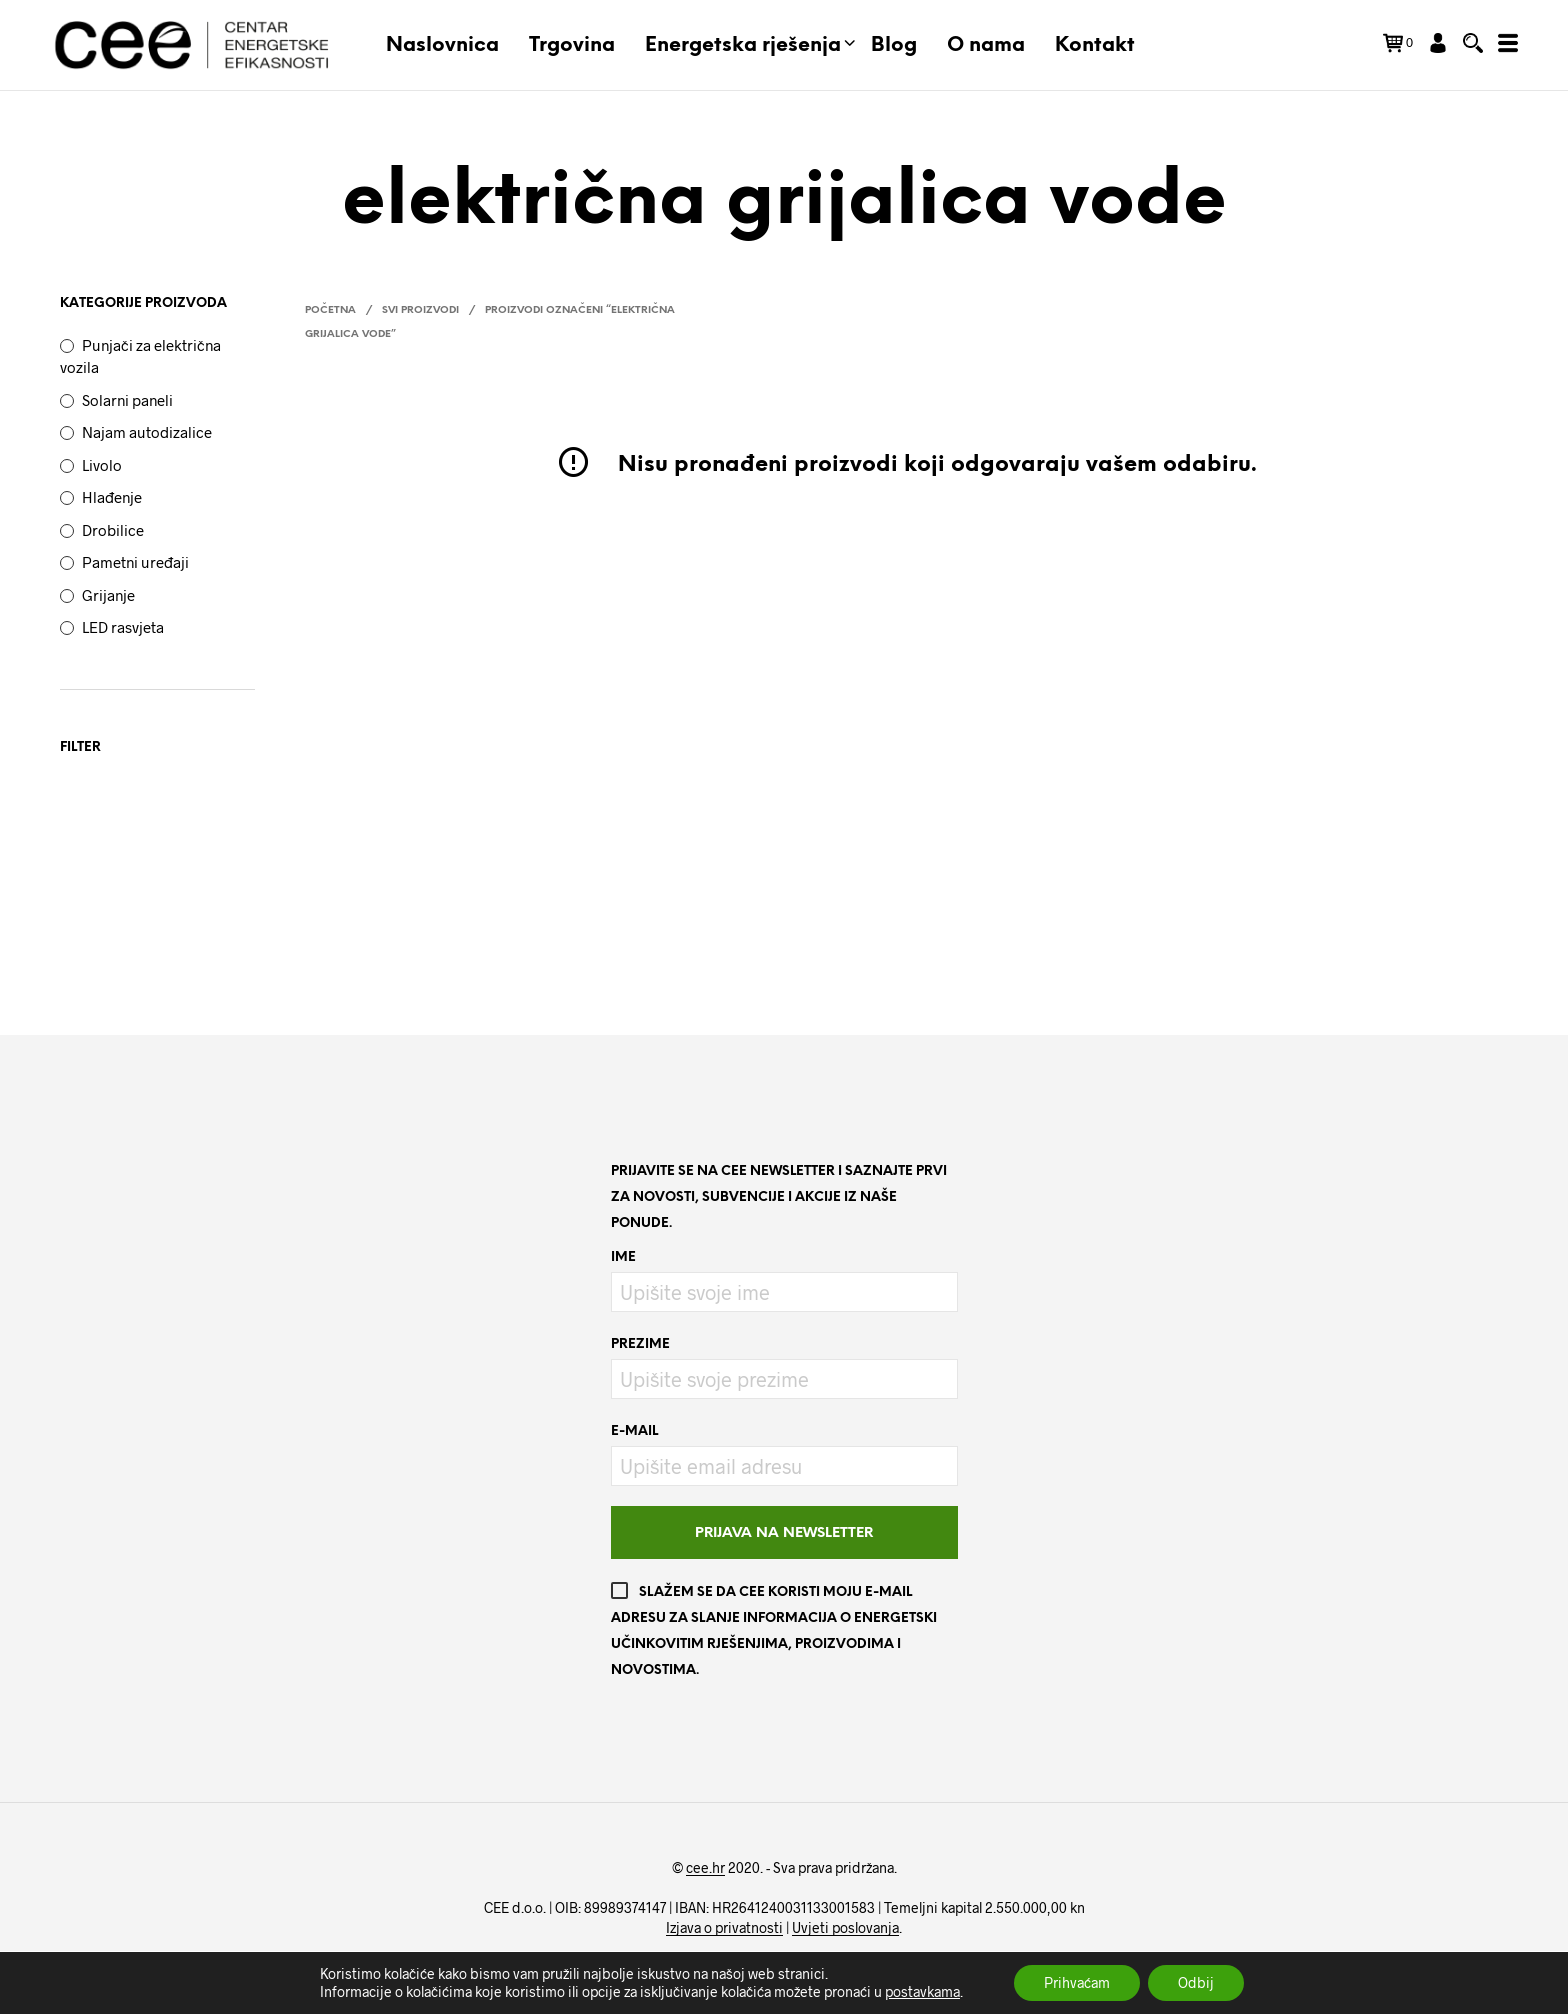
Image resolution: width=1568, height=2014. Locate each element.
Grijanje (108, 595)
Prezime (640, 1344)
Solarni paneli (127, 400)
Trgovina (572, 45)
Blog (894, 45)
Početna (330, 310)
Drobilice (113, 530)
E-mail (634, 1431)
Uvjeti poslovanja (845, 1928)
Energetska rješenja (743, 45)
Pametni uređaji (135, 562)
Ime (623, 1257)
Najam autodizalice (147, 432)
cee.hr (705, 1868)
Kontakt (1095, 45)
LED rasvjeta (123, 627)
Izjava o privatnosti (724, 1928)
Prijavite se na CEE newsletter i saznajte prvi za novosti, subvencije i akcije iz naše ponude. (779, 1197)
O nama (986, 45)
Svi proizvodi (420, 310)
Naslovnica (442, 45)
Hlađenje (112, 497)
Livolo (102, 465)
